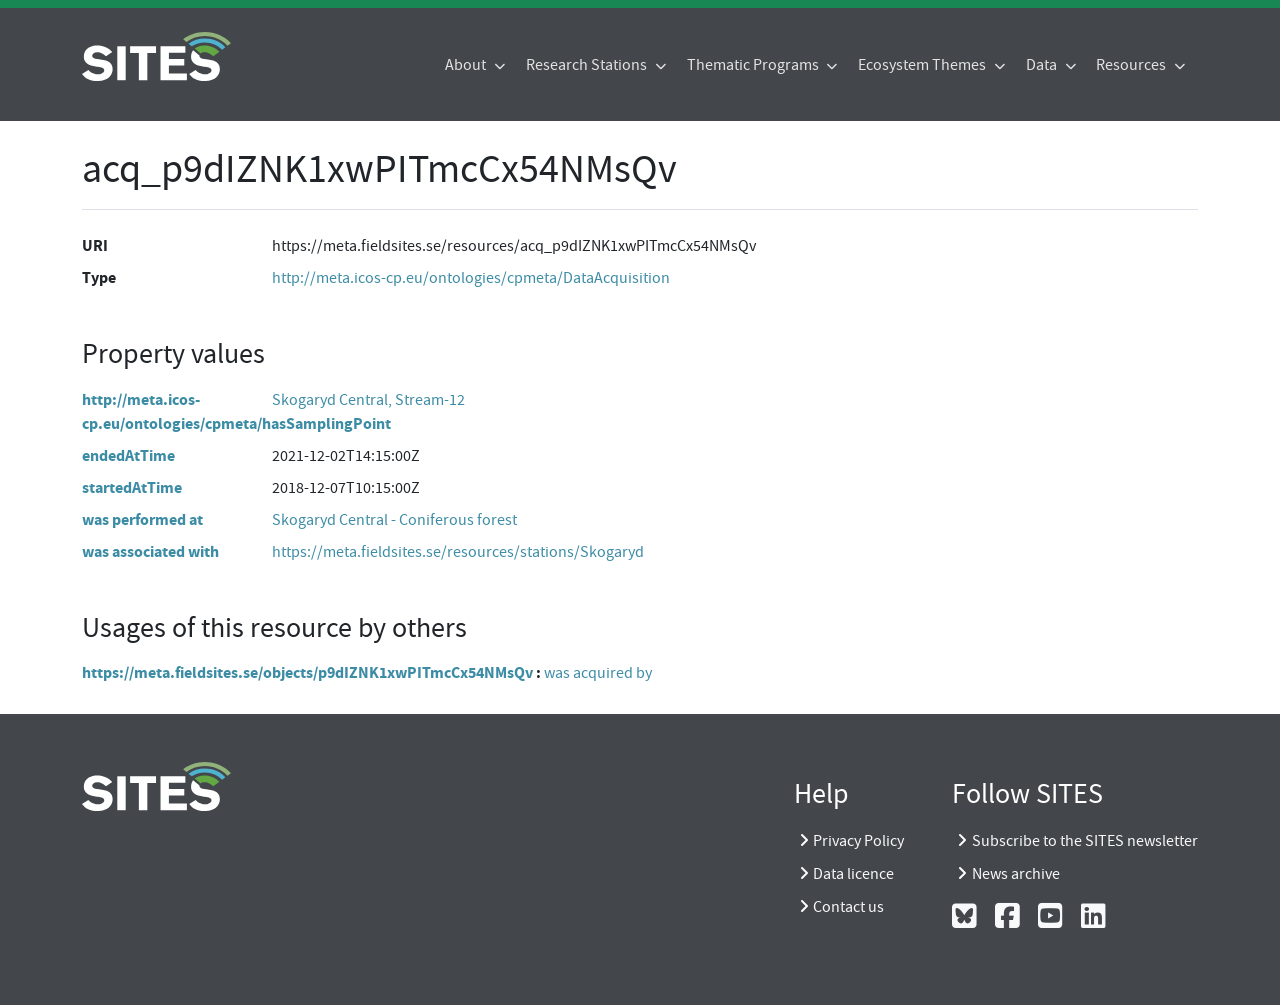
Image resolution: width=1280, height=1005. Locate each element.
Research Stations (588, 65)
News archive (1016, 874)
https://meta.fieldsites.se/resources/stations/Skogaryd (458, 552)
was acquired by (598, 673)
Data (1043, 65)
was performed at (142, 519)
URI (95, 245)
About (467, 65)
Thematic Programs (754, 65)
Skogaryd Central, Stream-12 (368, 400)
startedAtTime (132, 487)
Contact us (848, 907)
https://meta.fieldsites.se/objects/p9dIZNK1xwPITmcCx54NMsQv (307, 672)
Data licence (853, 874)
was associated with (150, 551)
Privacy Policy (858, 841)
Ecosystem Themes (923, 65)
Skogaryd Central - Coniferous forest (394, 520)
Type (99, 277)
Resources (1132, 65)
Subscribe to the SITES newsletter (1085, 841)
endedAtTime (128, 455)
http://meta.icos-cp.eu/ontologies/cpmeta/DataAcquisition (471, 278)
